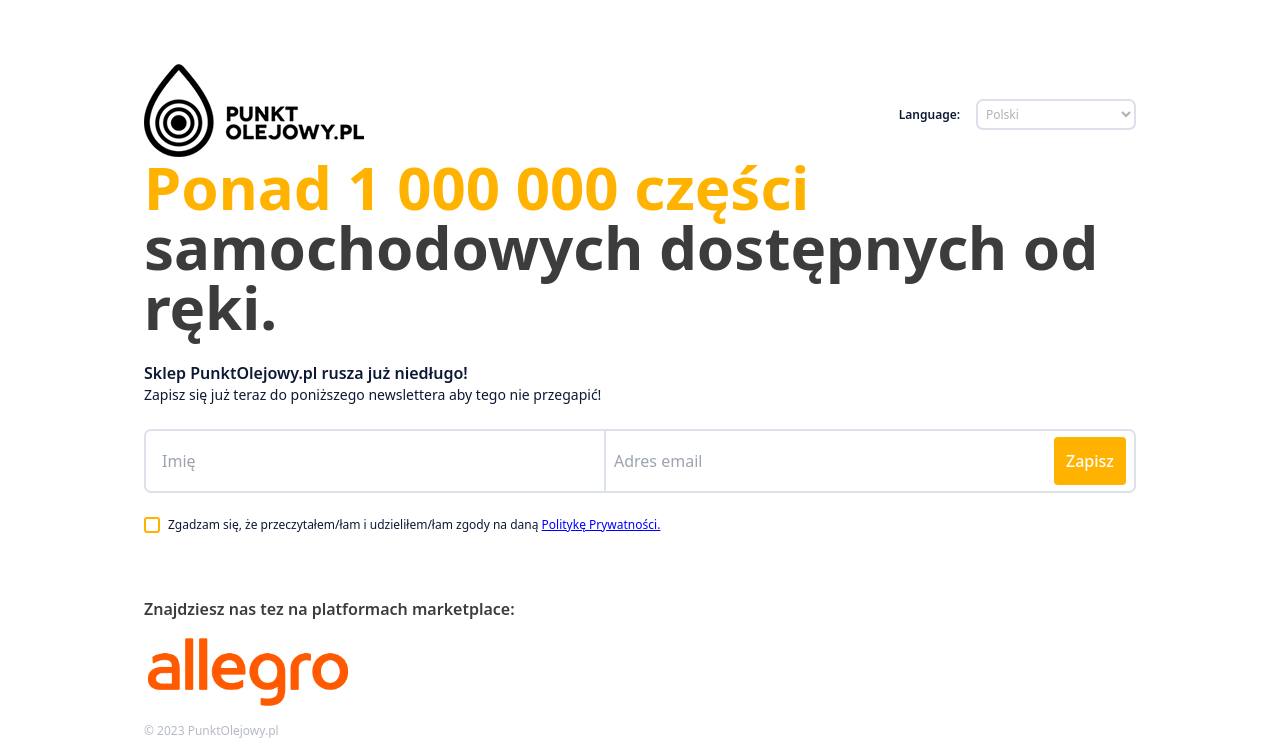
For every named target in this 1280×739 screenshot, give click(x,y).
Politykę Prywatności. (601, 524)
